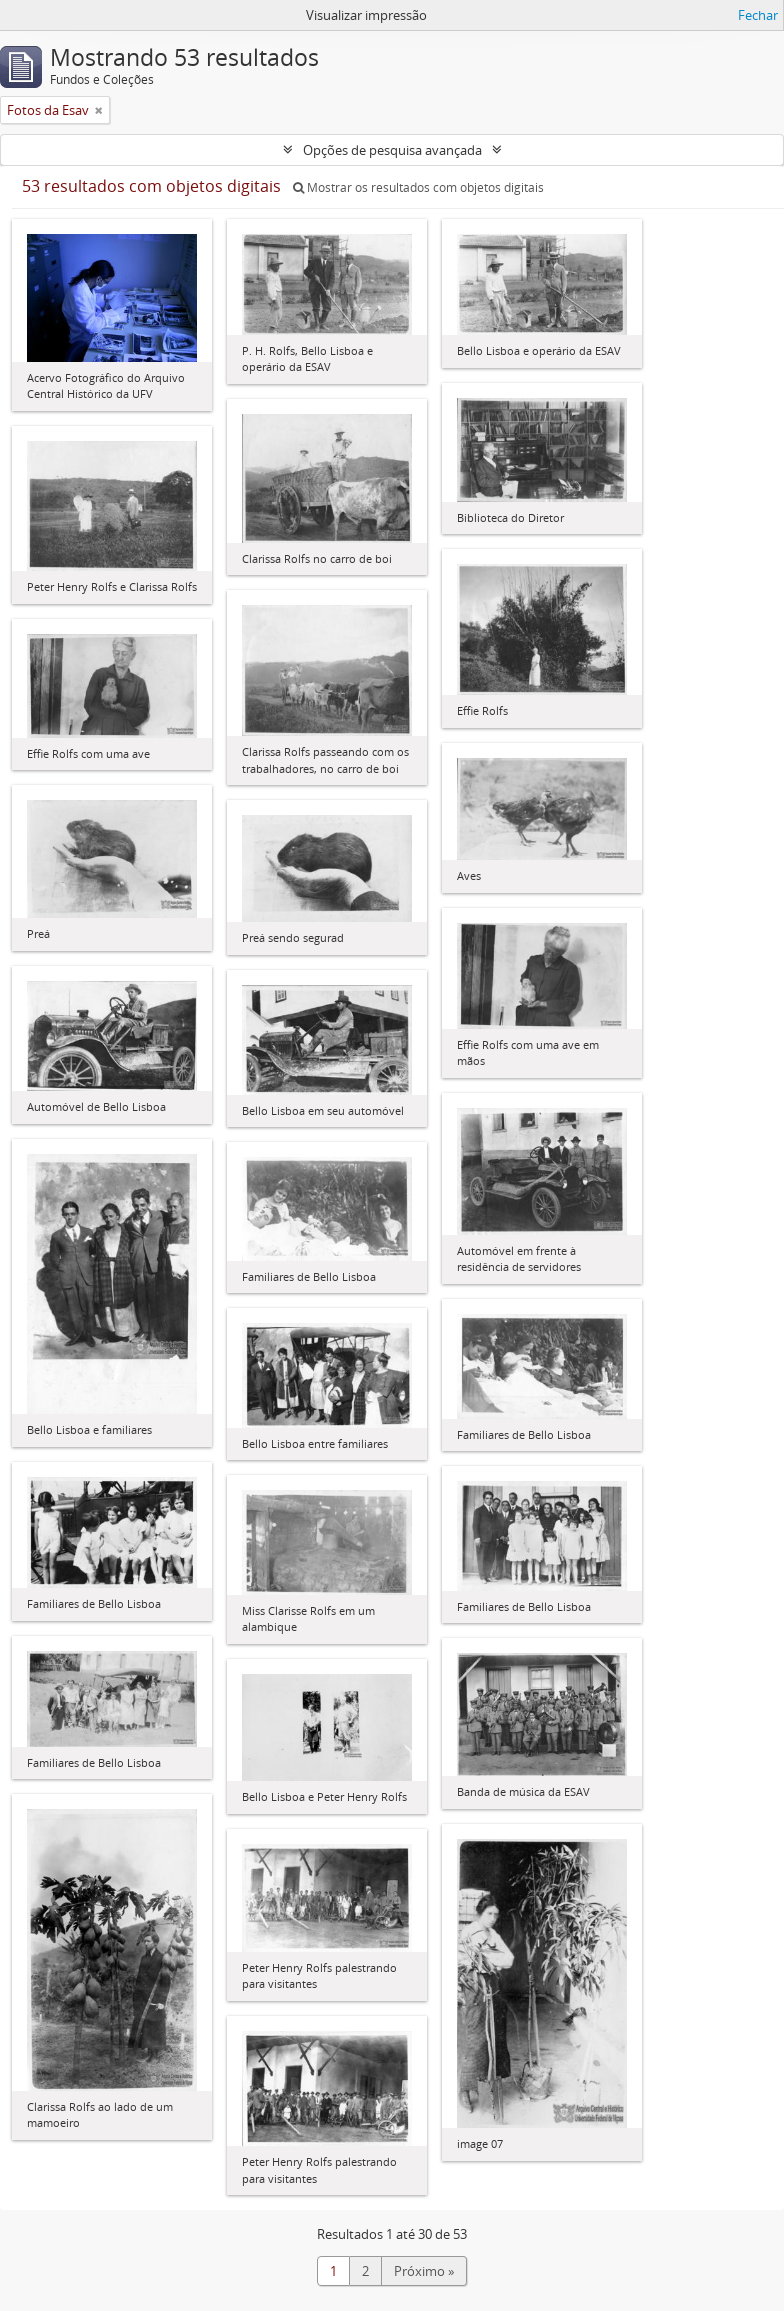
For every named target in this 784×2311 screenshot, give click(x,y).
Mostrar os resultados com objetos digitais (418, 187)
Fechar (758, 15)
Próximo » (424, 2271)
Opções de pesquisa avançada (392, 150)
